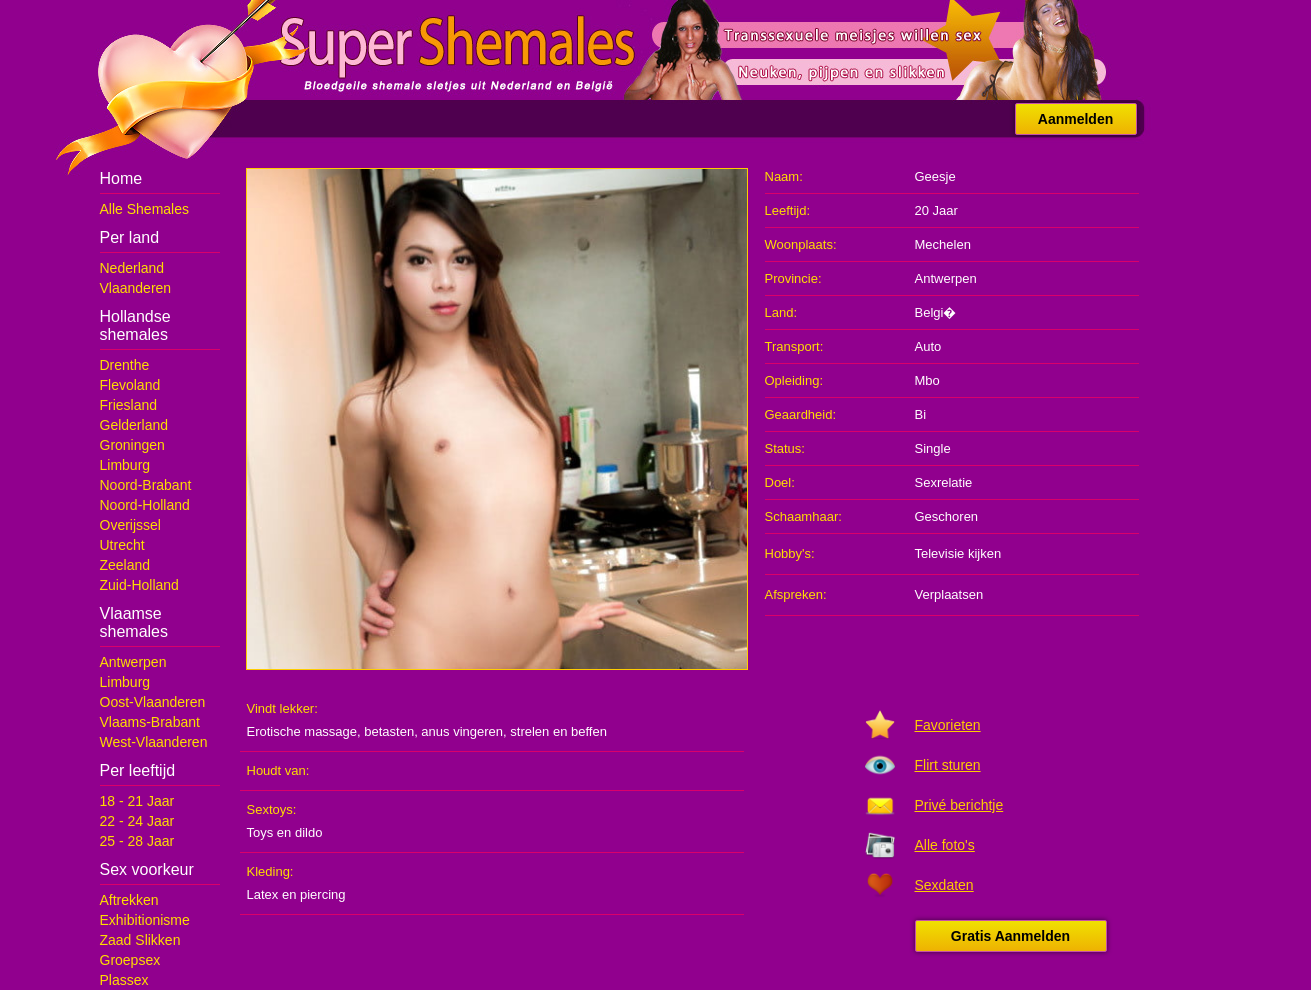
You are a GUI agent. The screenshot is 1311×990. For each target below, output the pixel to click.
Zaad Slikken (140, 940)
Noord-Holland (145, 505)
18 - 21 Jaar (137, 801)
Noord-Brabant (146, 485)
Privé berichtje (959, 805)
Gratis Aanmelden (1010, 936)
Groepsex (130, 960)
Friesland (129, 405)
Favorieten (948, 725)
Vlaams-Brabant (150, 722)
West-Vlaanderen (154, 742)
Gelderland (134, 425)
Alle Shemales (145, 209)
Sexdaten (944, 885)
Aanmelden (1075, 119)
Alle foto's (945, 845)
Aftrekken (129, 900)
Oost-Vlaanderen (153, 702)
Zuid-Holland (139, 585)
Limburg (125, 465)
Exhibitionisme (145, 920)
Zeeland (125, 565)
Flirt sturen (948, 765)
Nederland (132, 268)
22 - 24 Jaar (137, 821)
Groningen (132, 445)
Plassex (124, 980)
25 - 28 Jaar (137, 841)
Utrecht (122, 545)
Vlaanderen (136, 288)
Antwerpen (133, 662)
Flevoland (130, 385)
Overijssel (130, 525)
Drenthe (125, 365)
